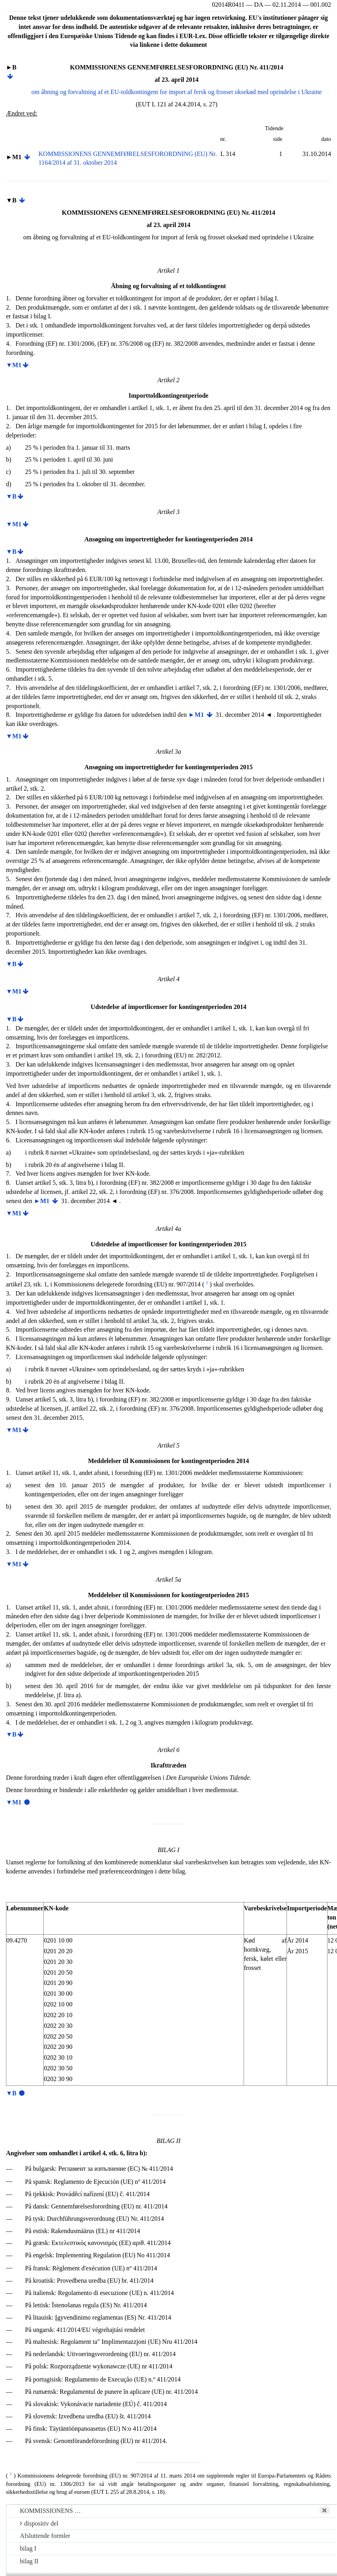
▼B (11, 496)
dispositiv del (39, 2523)
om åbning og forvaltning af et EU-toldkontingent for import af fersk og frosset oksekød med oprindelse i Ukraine (176, 92)
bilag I (28, 2548)
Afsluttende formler (45, 2535)
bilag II (29, 2561)
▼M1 (13, 365)
